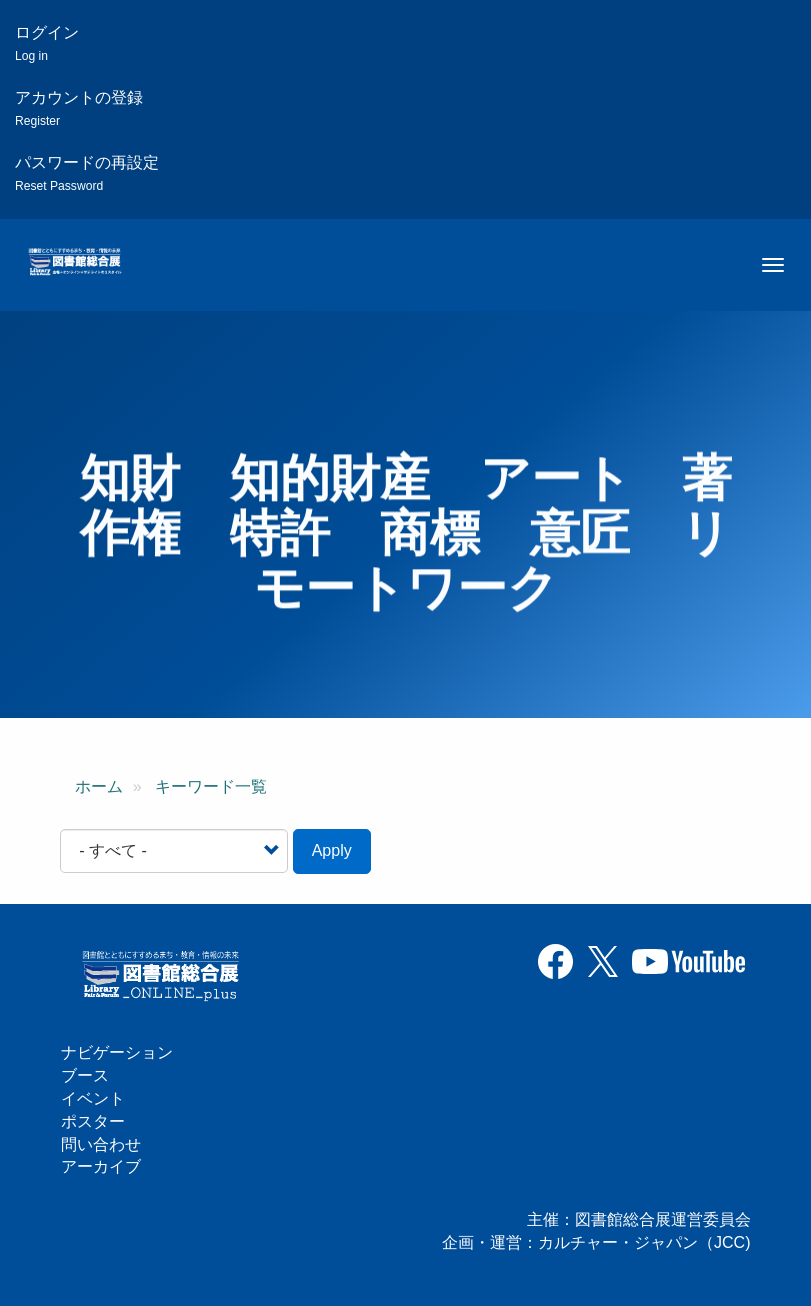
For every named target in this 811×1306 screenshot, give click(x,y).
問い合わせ (101, 1144)
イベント (93, 1098)
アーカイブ (101, 1166)
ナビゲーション (117, 1052)
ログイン (47, 43)
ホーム (99, 786)
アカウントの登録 (79, 108)
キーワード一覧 (211, 786)
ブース (85, 1075)
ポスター (93, 1121)
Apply (332, 850)
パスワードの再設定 (87, 173)
